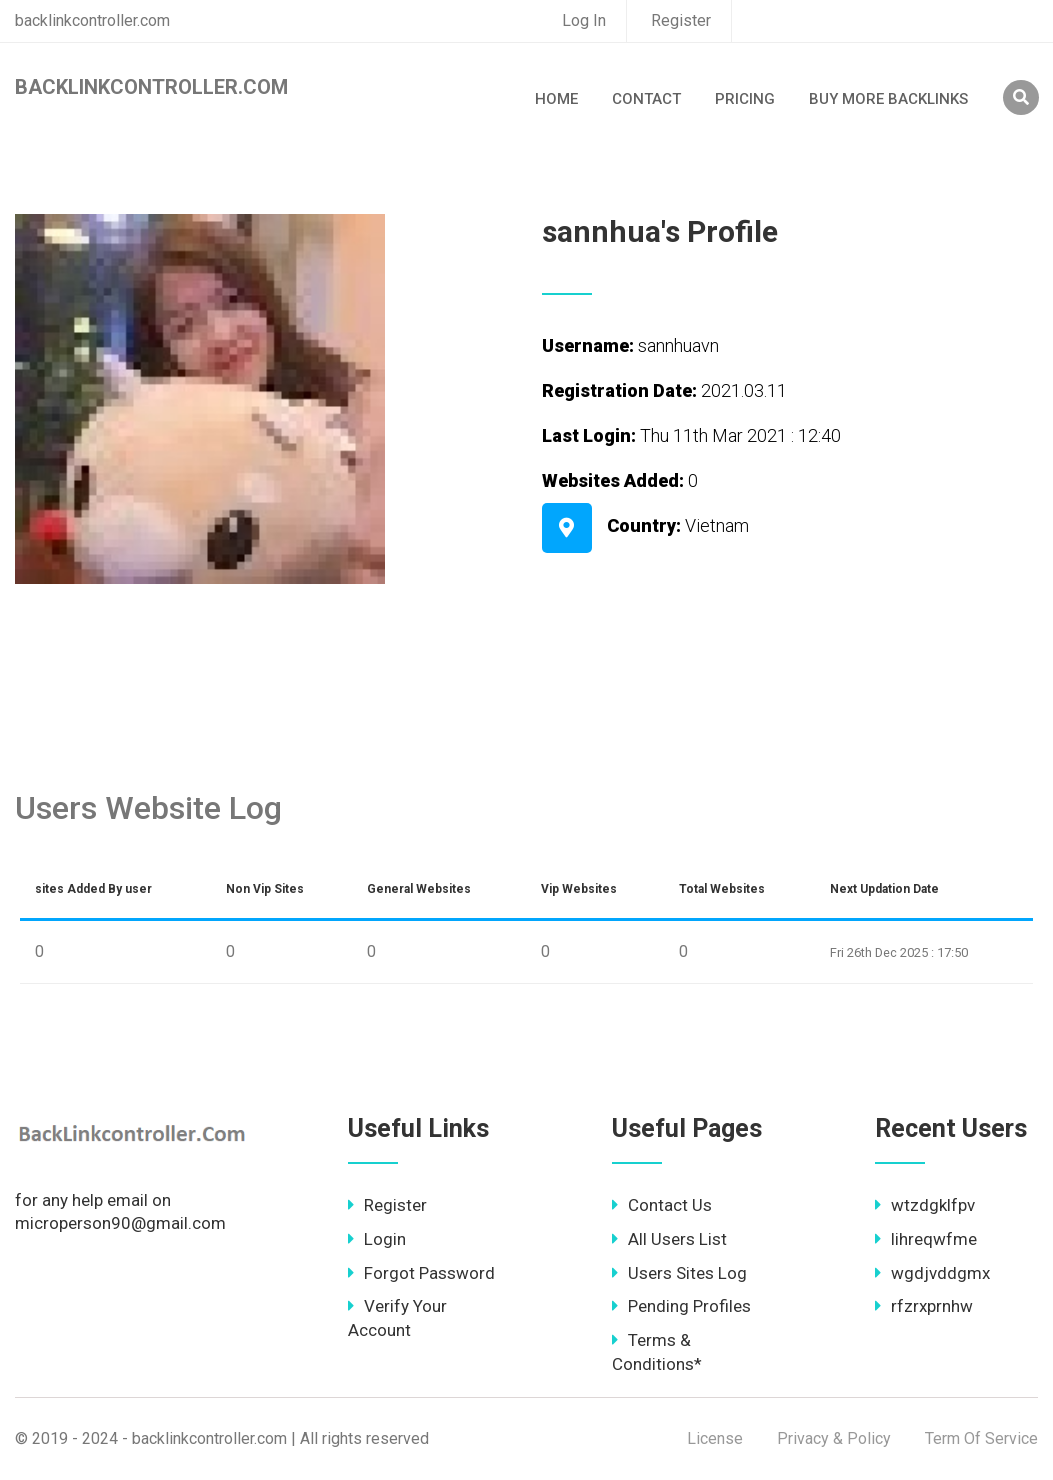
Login (377, 1239)
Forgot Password (421, 1273)
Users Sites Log (679, 1273)
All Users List (669, 1239)
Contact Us (662, 1205)
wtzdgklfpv (925, 1205)
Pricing (745, 99)
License (715, 1438)
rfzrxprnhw (924, 1306)
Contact (646, 99)
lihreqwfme (926, 1239)
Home (556, 99)
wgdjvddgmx (932, 1273)
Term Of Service (981, 1438)
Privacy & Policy (834, 1438)
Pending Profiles (681, 1306)
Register (681, 20)
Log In (584, 20)
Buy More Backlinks (888, 99)
